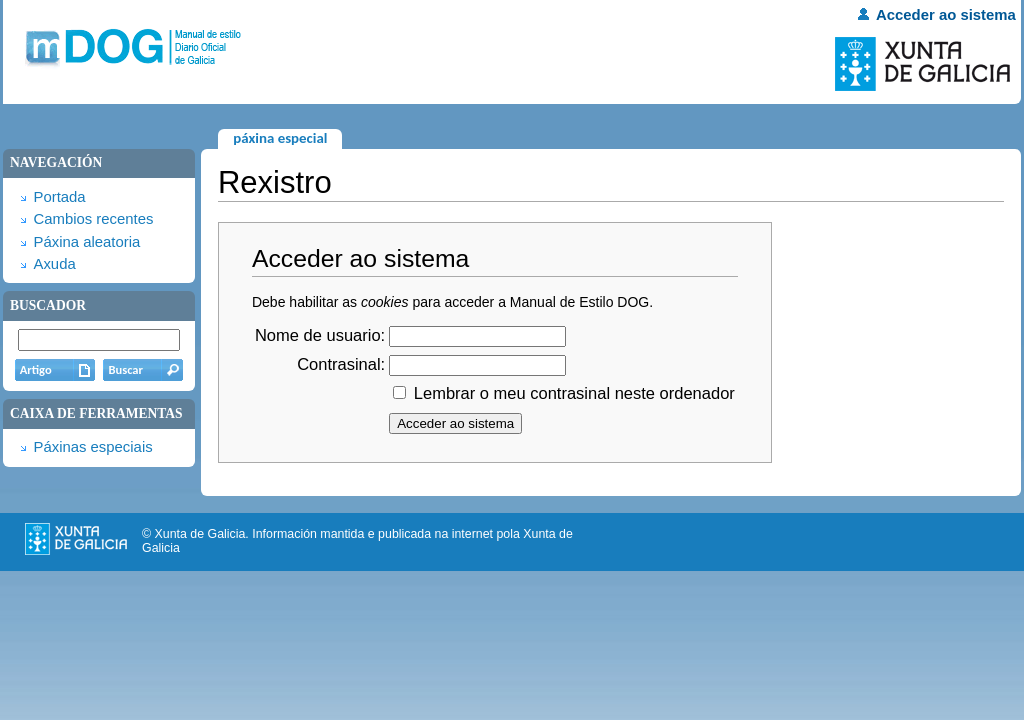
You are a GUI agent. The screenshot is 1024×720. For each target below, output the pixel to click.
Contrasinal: (341, 364)
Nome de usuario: (320, 335)
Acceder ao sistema (946, 15)
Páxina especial (280, 138)
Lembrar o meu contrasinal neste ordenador (574, 393)
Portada (59, 197)
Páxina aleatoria (86, 242)
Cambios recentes (93, 219)
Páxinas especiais (92, 447)
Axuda (54, 264)
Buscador (48, 305)
